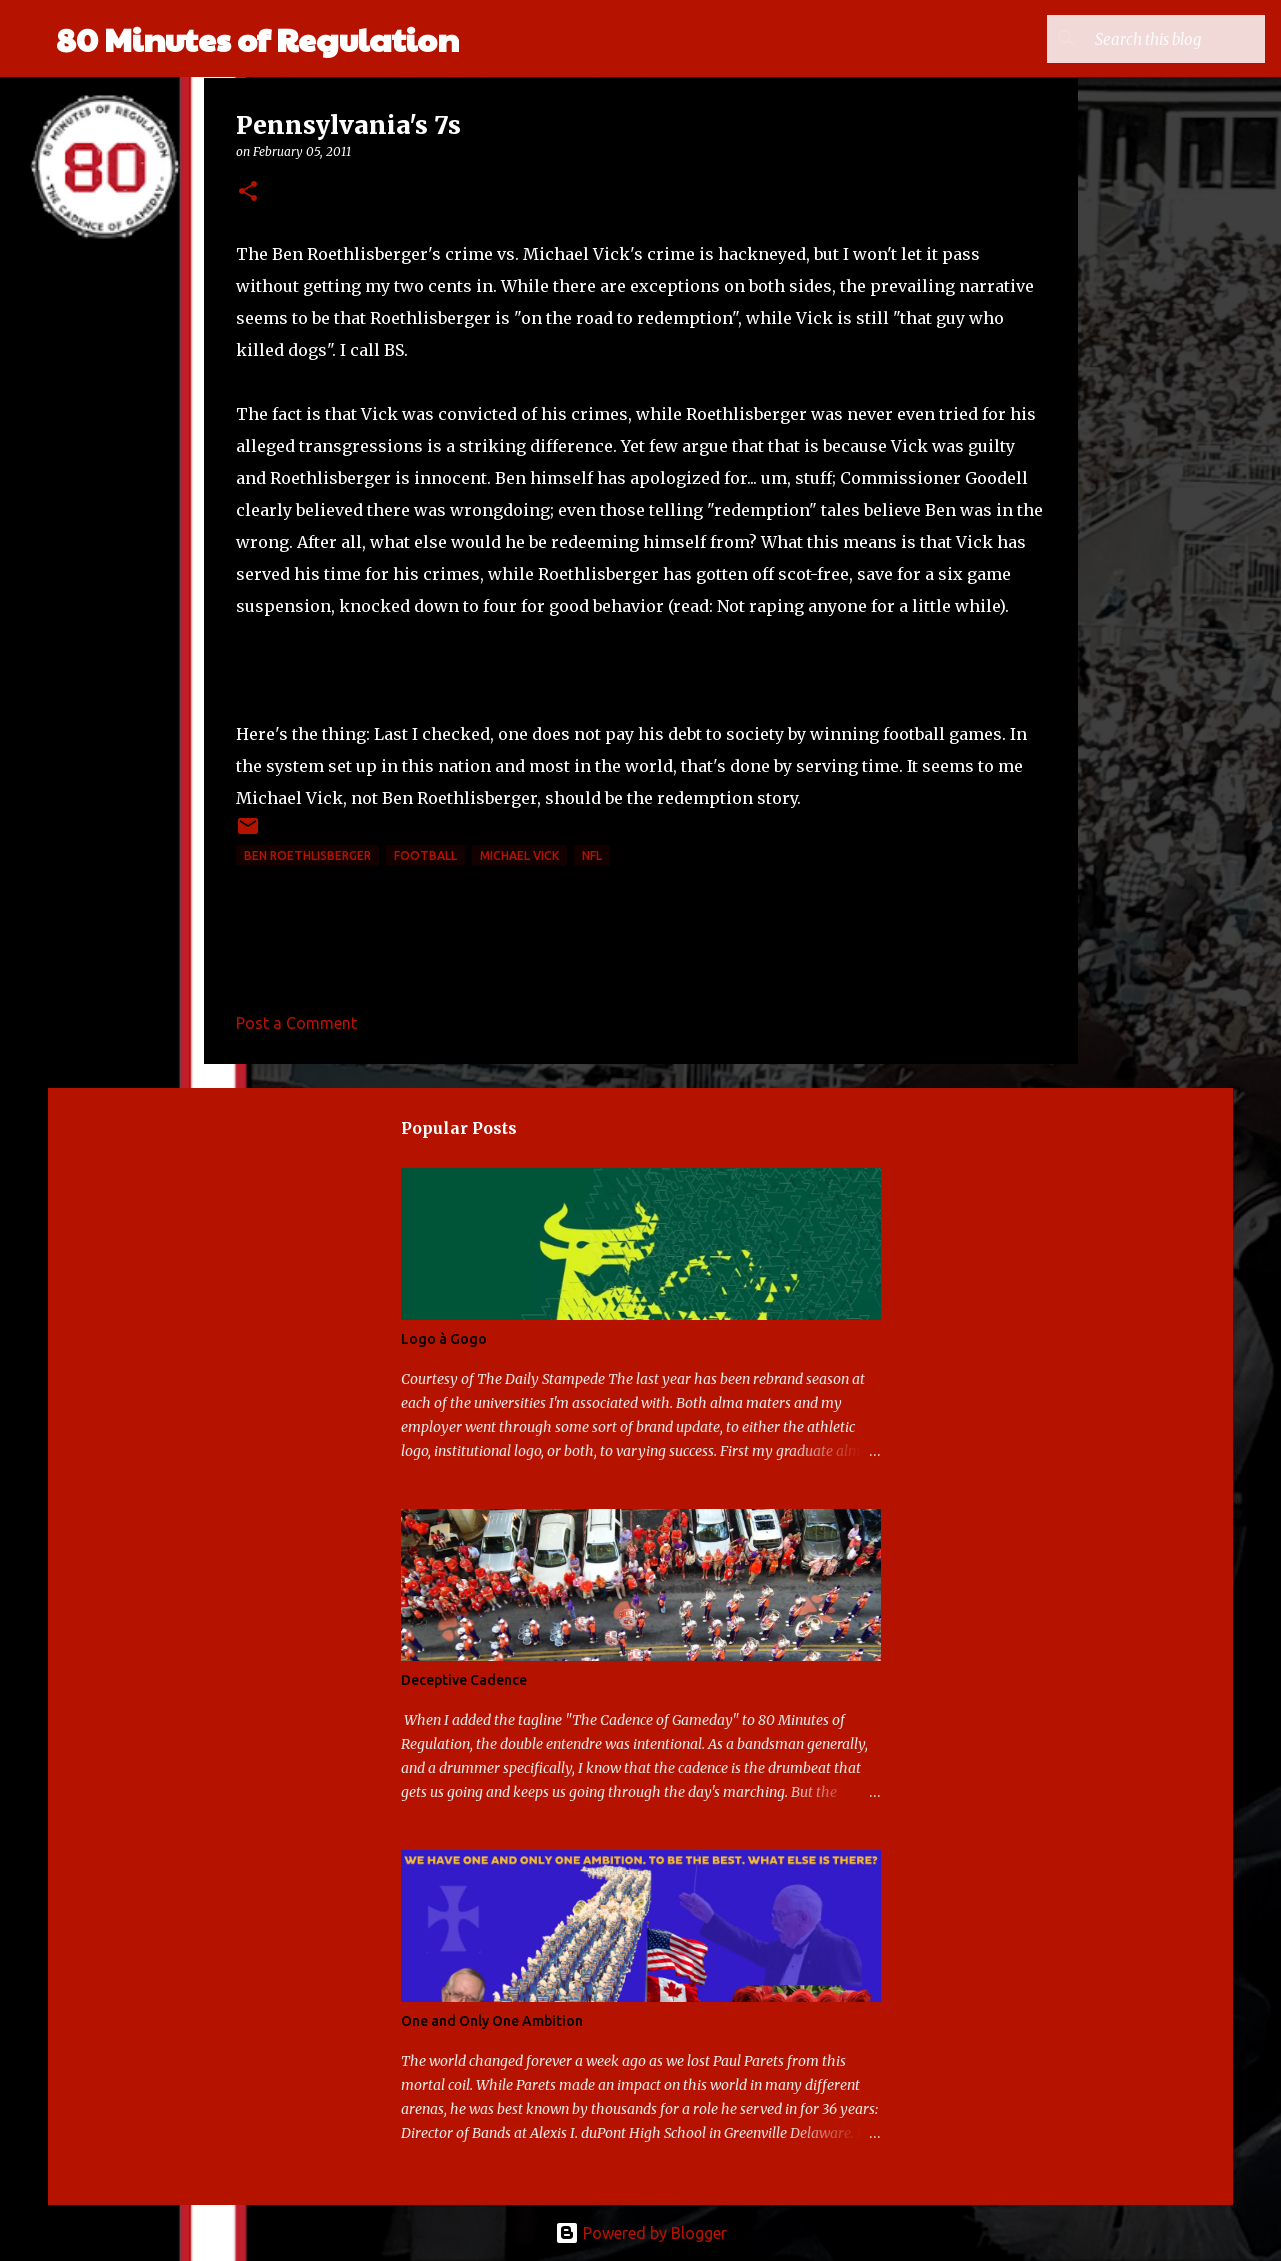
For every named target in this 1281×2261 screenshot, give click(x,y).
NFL (592, 855)
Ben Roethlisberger (307, 855)
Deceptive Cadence (464, 1680)
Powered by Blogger (641, 2233)
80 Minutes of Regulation (257, 38)
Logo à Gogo (444, 1339)
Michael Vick (519, 855)
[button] (248, 192)
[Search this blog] (1160, 39)
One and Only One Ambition (492, 2021)
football (425, 855)
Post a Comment (296, 1023)
